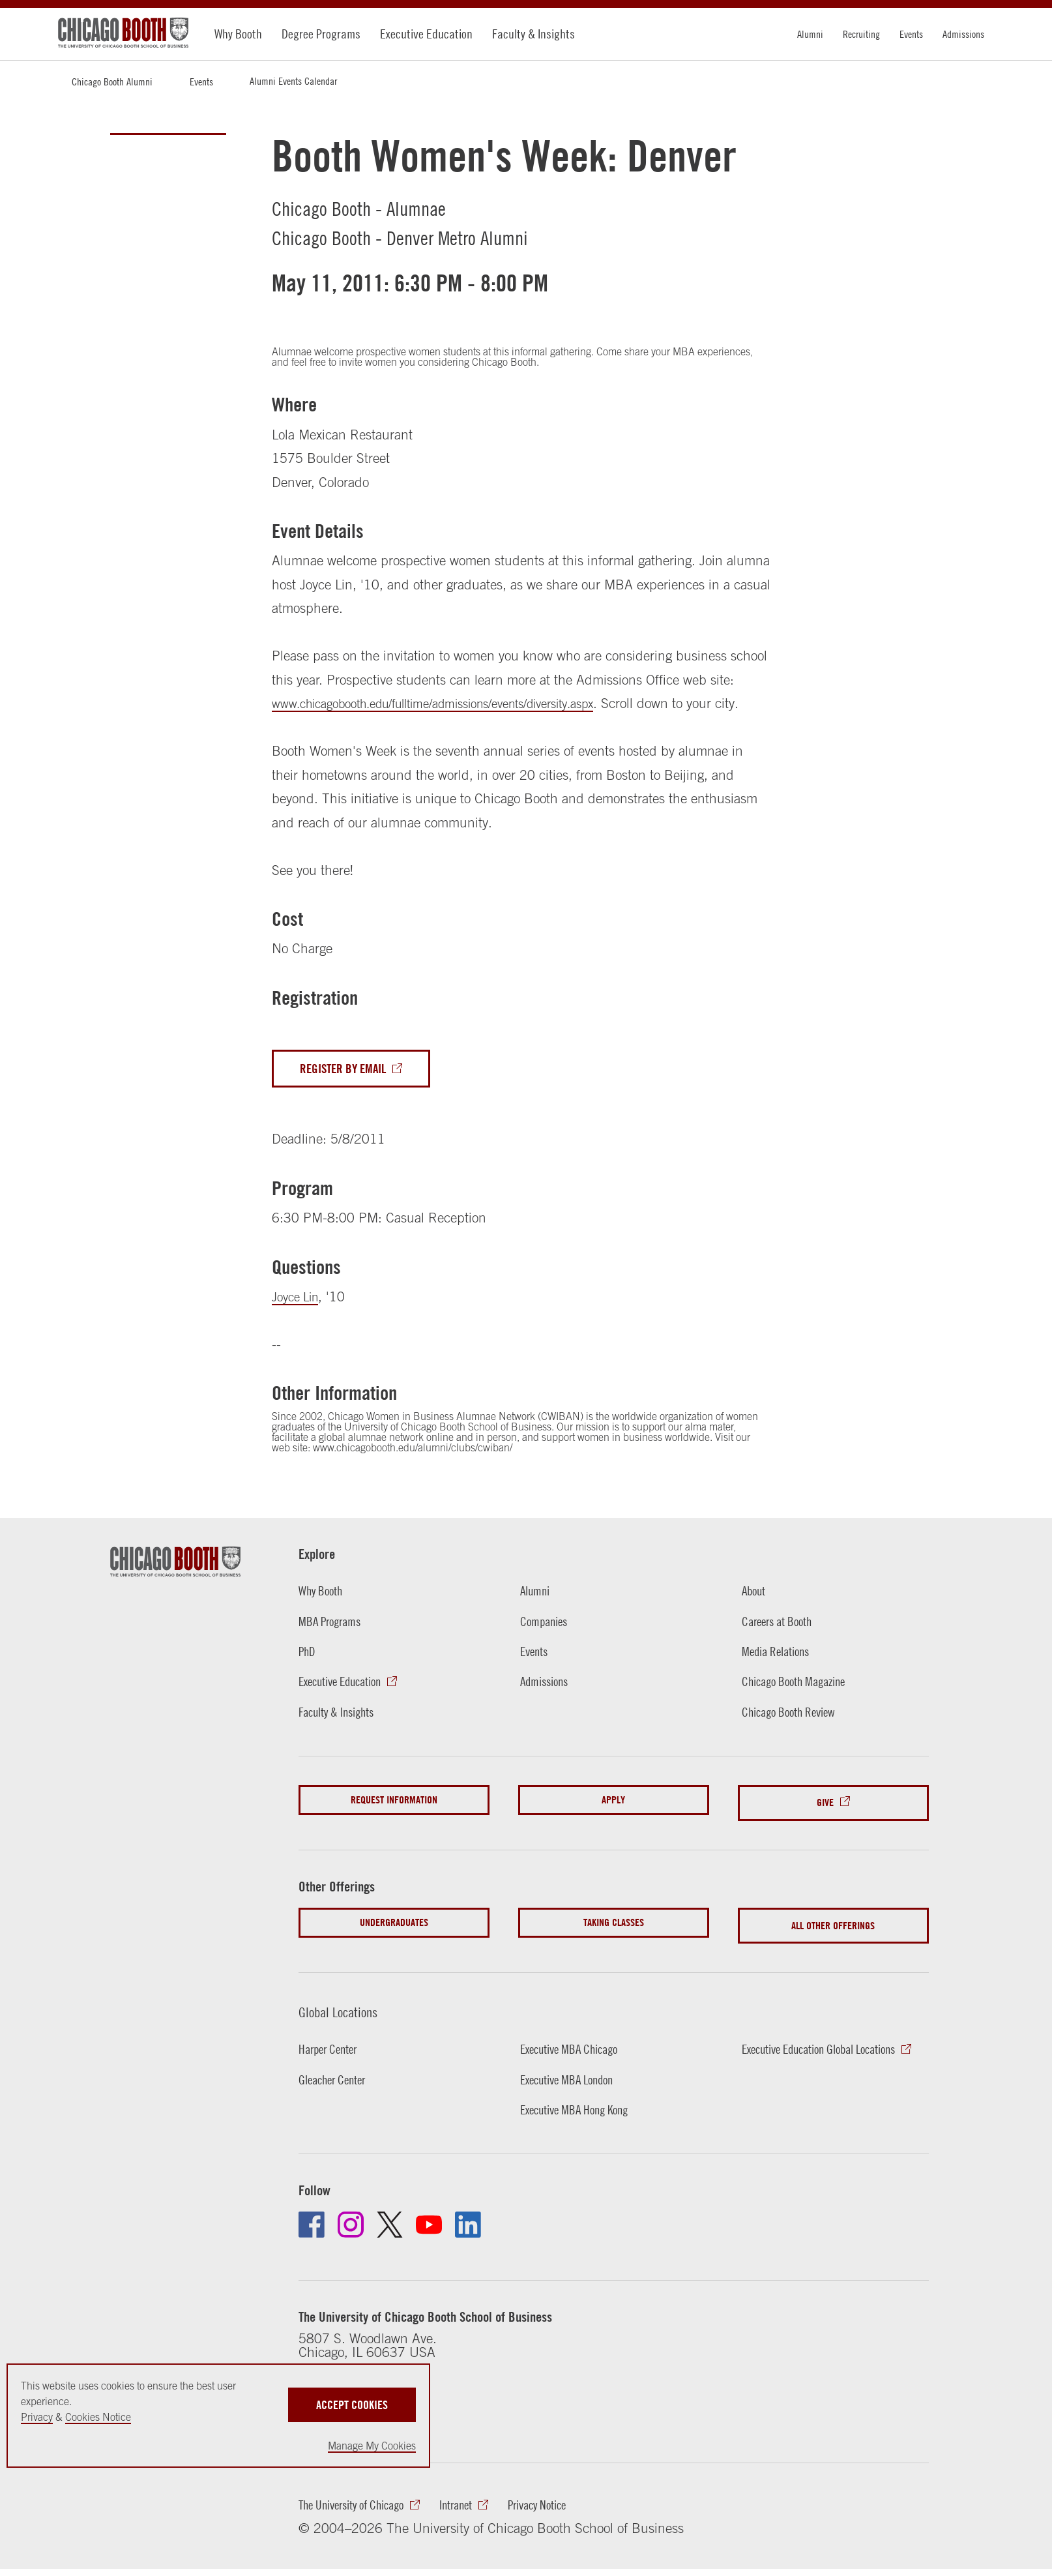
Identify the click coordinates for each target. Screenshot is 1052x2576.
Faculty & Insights (533, 33)
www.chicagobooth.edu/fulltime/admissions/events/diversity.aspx (456, 703)
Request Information (394, 1829)
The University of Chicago (359, 2527)
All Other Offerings (833, 1946)
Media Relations (780, 1678)
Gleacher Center (337, 2098)
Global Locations (347, 2029)
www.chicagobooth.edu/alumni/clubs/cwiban (411, 1473)
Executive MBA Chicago (575, 2067)
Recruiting (861, 34)
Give (825, 1829)
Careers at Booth (782, 1648)
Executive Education (426, 33)
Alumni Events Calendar (293, 81)
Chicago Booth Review (795, 1740)
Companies (546, 1648)
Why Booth (238, 33)
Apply (613, 1829)
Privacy (37, 2417)
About (755, 1616)
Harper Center (332, 2067)
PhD (308, 1678)
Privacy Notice (562, 2527)
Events (911, 34)
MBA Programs (333, 1648)
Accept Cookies (352, 2395)
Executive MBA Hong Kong (581, 2129)
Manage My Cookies (372, 2445)
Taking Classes (613, 1946)
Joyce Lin (298, 1322)
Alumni (810, 34)
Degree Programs (321, 33)
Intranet (474, 2527)
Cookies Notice (98, 2417)
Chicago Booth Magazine (800, 1710)
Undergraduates (394, 1946)
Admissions (963, 34)
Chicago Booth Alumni (112, 81)
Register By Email (348, 1093)
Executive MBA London (573, 2098)
